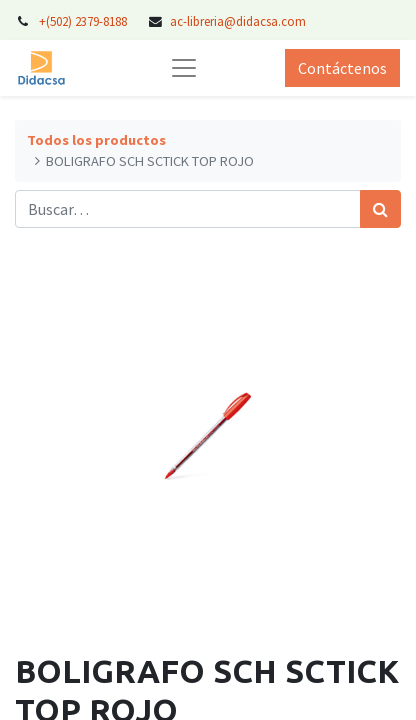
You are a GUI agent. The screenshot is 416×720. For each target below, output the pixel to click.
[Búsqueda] (380, 209)
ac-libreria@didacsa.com (238, 21)
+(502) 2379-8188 (84, 21)
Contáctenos (342, 68)
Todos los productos (96, 140)
